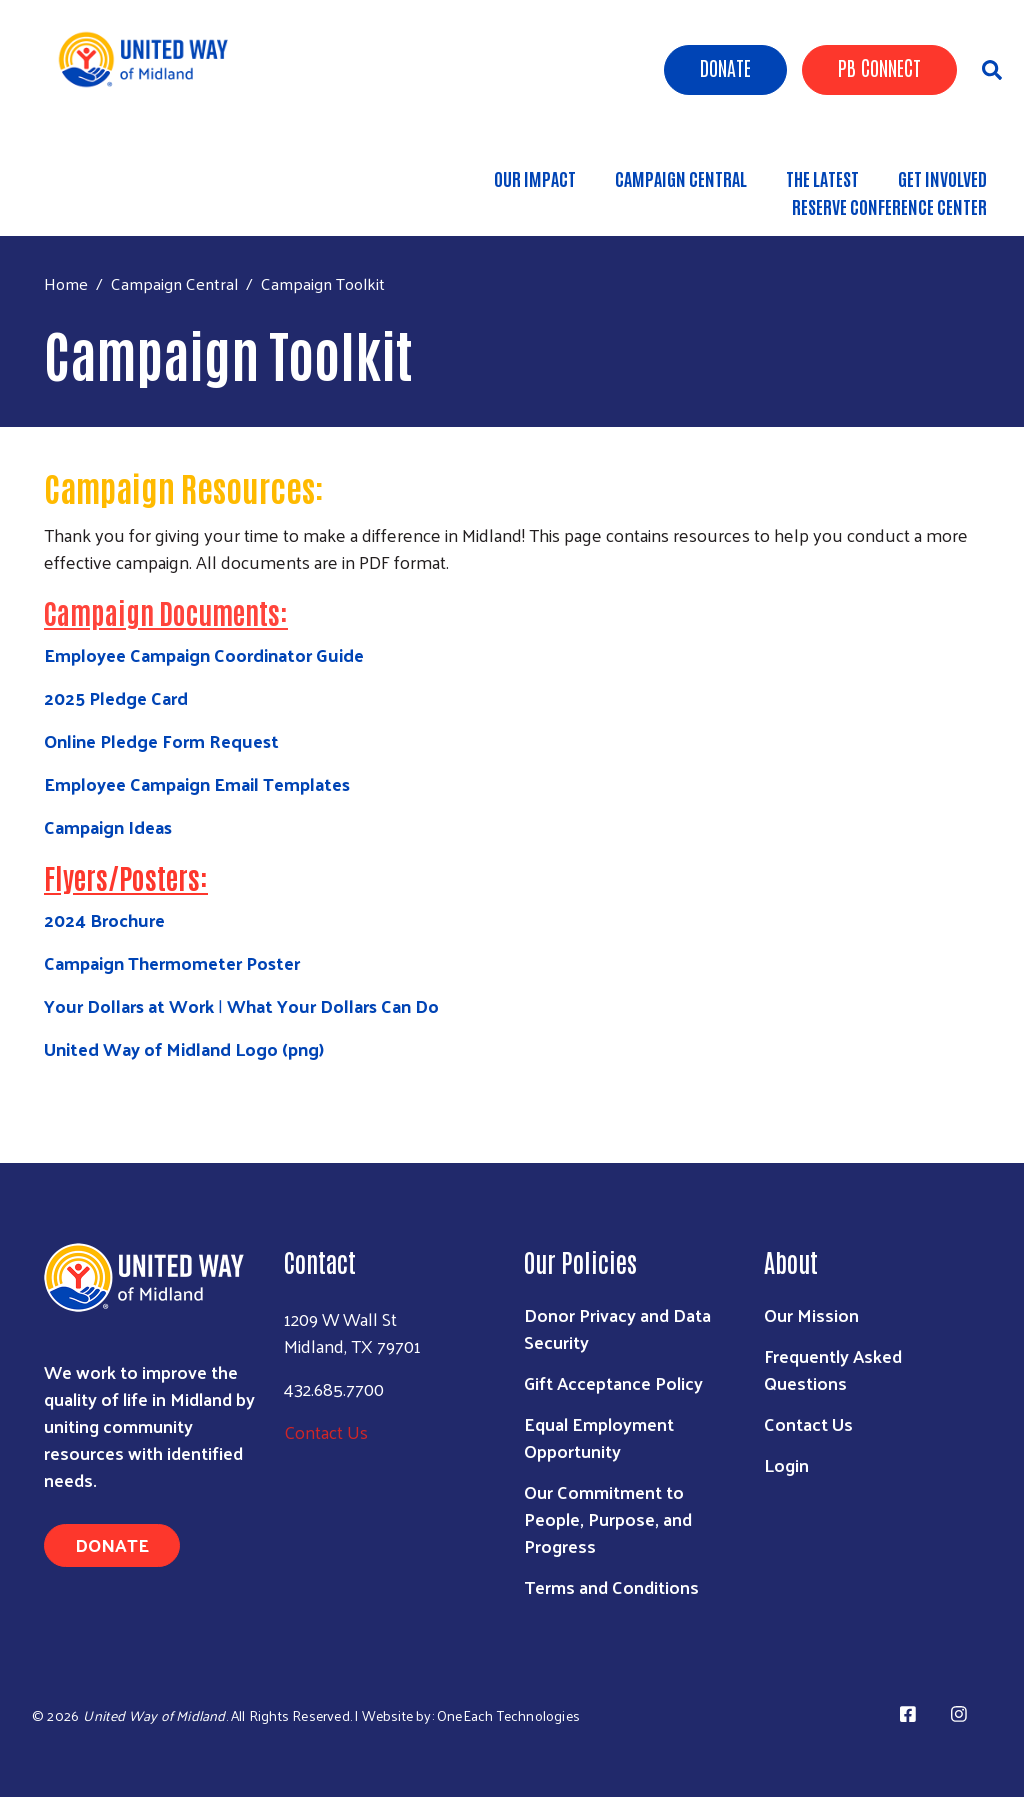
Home (66, 283)
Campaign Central (681, 178)
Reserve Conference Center (889, 206)
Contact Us (326, 1431)
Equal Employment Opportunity (599, 1437)
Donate (725, 67)
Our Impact (535, 178)
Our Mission (811, 1314)
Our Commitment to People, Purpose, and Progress (608, 1518)
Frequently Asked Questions (833, 1369)
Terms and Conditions (611, 1586)
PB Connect (879, 67)
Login (786, 1464)
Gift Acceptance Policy (613, 1382)
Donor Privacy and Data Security (617, 1328)
